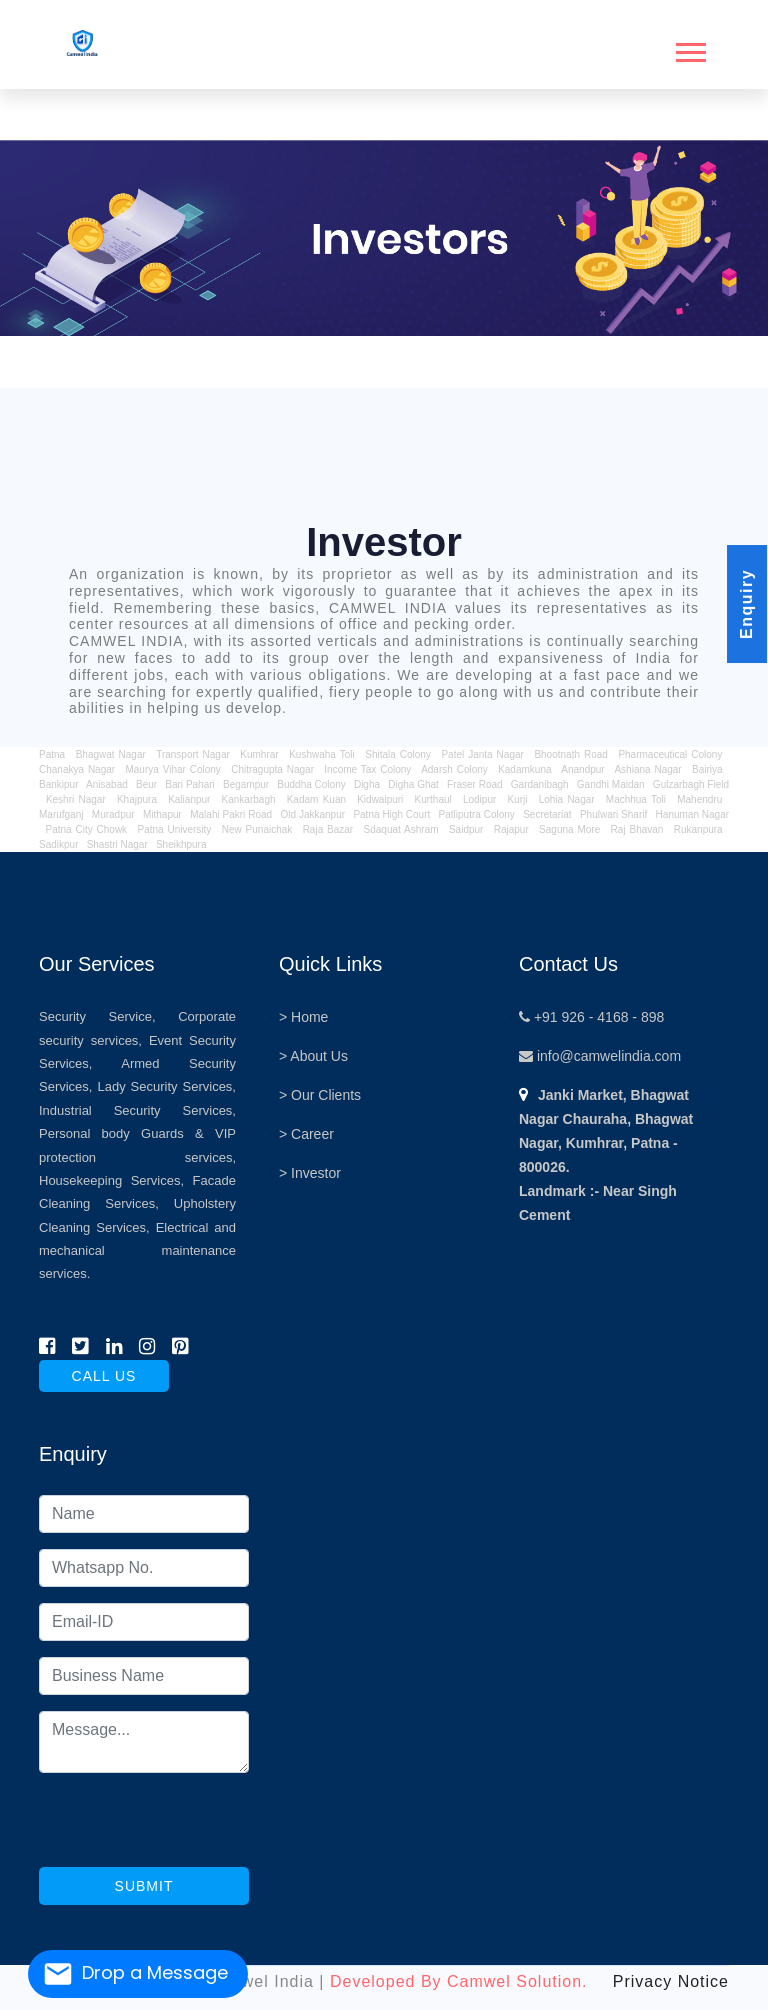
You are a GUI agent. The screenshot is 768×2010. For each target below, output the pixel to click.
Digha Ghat (413, 784)
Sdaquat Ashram (401, 829)
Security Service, (97, 1016)
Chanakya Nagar (77, 769)
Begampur (246, 784)
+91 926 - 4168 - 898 (591, 1017)
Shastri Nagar (117, 844)
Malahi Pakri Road (231, 814)
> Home (303, 1017)
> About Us (313, 1056)
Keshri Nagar (76, 799)
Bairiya (707, 769)
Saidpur (466, 829)
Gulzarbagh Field (691, 784)
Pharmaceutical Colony (670, 754)
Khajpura (137, 799)
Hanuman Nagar (692, 814)
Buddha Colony (311, 784)
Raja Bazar (328, 829)
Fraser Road (475, 784)
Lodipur (479, 799)
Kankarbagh (249, 799)
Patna (54, 754)
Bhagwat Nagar (111, 754)
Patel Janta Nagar (482, 754)
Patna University (174, 829)
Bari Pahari (189, 784)
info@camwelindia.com (600, 1056)
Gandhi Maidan (611, 784)
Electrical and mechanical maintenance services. (137, 1251)
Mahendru (699, 799)
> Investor (310, 1173)
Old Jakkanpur (312, 814)
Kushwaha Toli (322, 754)
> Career (306, 1134)
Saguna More (569, 829)
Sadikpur (58, 844)
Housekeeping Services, (111, 1180)
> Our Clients (320, 1095)
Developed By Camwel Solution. (459, 1981)
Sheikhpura (181, 844)
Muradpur (113, 814)
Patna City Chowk (86, 829)
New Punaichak (257, 829)
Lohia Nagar (567, 799)
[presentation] (191, 1828)
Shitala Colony (398, 754)
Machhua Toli (636, 799)
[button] (689, 48)
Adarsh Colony (454, 769)
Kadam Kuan (316, 799)
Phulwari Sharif (613, 814)
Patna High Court (391, 814)
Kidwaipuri (380, 799)
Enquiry (746, 604)
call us (104, 1376)
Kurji (517, 799)
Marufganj (61, 814)
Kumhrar (259, 754)
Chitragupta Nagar (272, 769)
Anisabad (107, 784)
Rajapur (511, 829)
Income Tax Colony (367, 769)
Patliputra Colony (477, 814)
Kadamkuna (524, 769)
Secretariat (547, 814)
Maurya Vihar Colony (172, 769)
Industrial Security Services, (137, 1110)
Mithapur (162, 814)
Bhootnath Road (570, 754)
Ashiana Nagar (647, 769)
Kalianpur (189, 799)
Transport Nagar (195, 754)
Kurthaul (433, 799)
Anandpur (584, 769)
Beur (146, 784)
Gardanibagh (540, 784)
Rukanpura (698, 829)
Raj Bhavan (637, 829)
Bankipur (58, 784)
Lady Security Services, (166, 1086)
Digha (367, 784)
